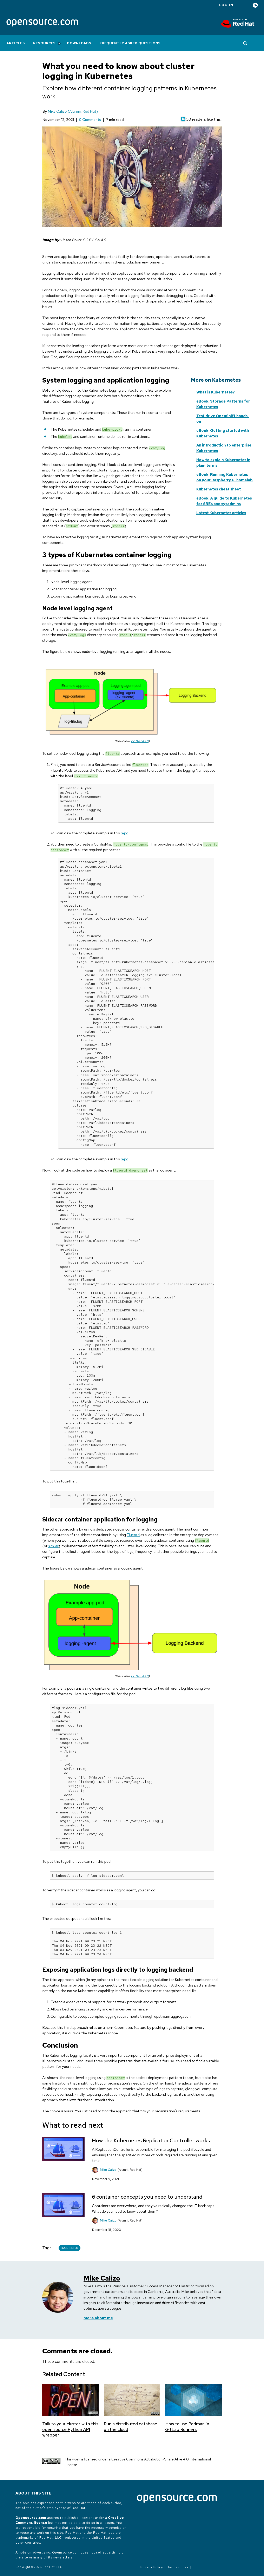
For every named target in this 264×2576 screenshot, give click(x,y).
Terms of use (178, 2567)
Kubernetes (69, 2248)
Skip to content (153, 398)
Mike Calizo (57, 111)
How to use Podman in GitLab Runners (187, 2426)
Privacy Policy (151, 2567)
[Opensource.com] (42, 23)
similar (53, 1546)
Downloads (79, 43)
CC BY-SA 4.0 (139, 741)
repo (124, 833)
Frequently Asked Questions (130, 43)
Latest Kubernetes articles (221, 512)
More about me (98, 2318)
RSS (255, 5)
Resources (44, 43)
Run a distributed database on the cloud (130, 2426)
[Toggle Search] (245, 43)
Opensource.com (30, 2518)
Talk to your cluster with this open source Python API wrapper (70, 2429)
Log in (226, 5)
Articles (15, 43)
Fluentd (133, 1534)
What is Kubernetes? (215, 392)
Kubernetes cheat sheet (218, 489)
